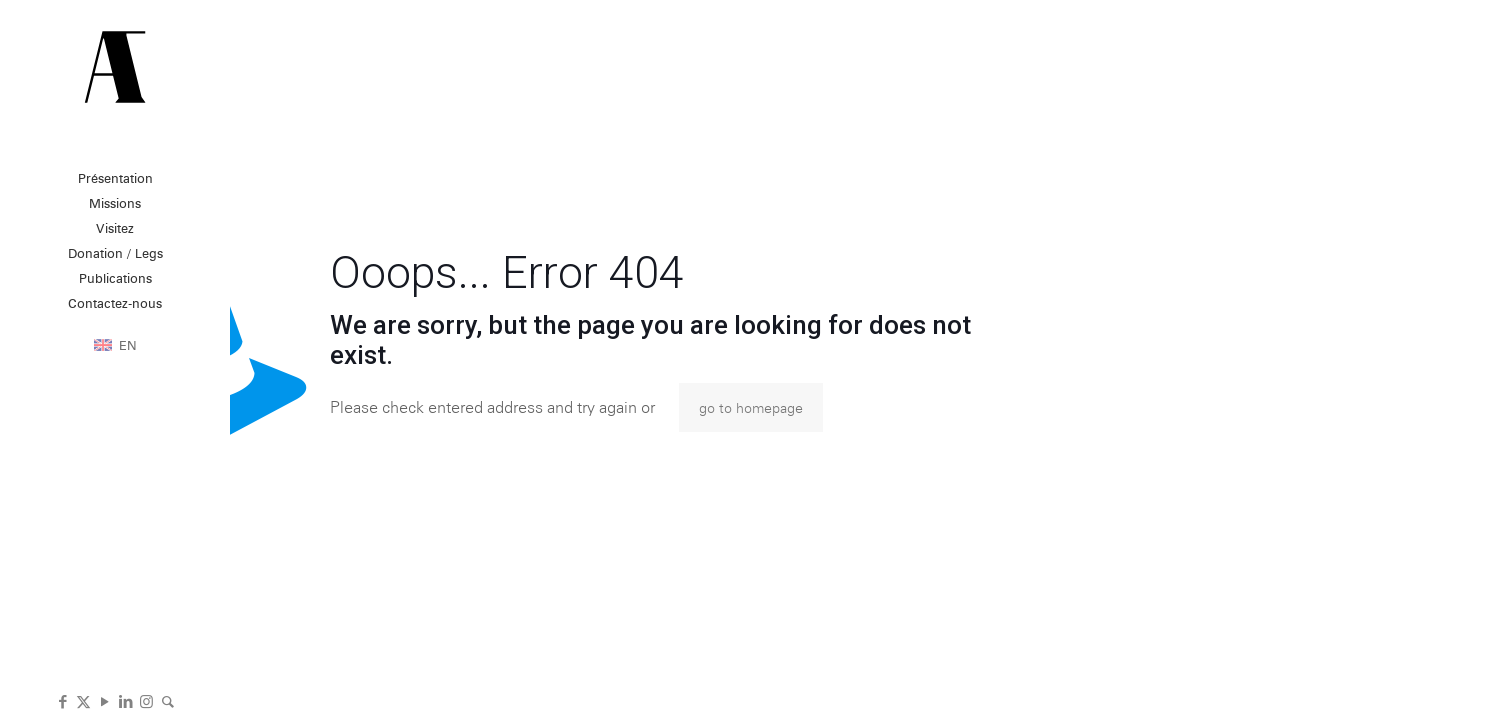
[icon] (167, 700)
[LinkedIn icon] (125, 700)
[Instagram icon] (146, 700)
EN (128, 345)
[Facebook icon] (62, 700)
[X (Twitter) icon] (83, 700)
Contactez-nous (115, 303)
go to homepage (751, 407)
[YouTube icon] (104, 700)
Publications (115, 278)
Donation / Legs (115, 253)
